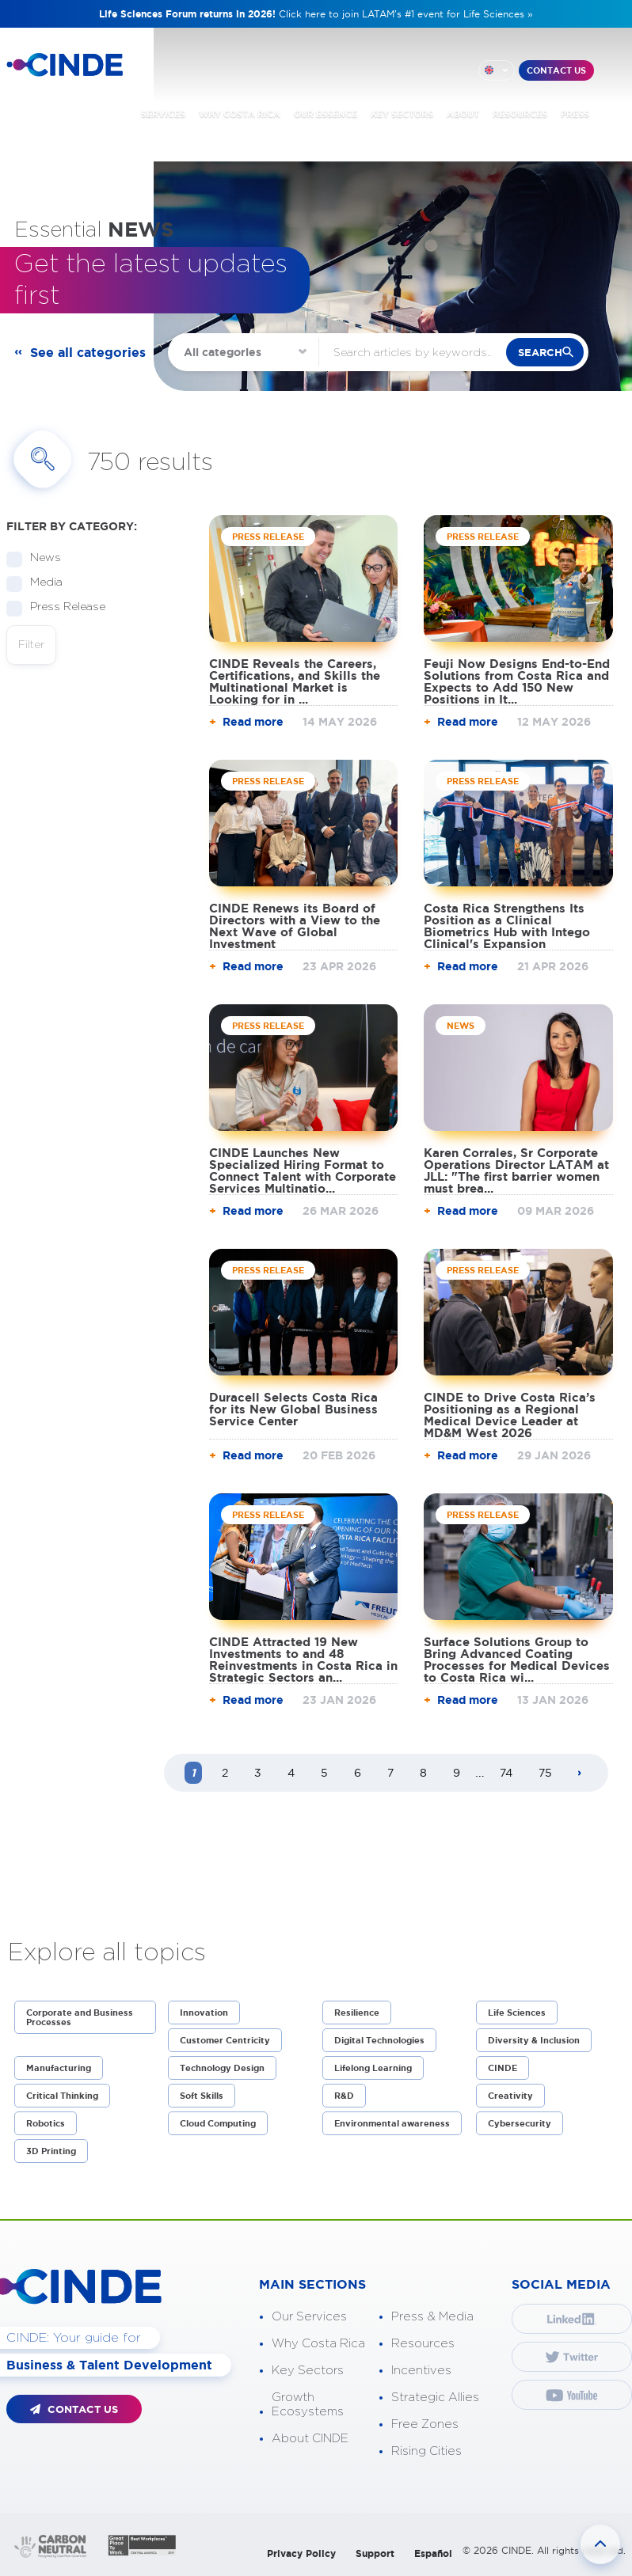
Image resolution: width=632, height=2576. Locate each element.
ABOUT (463, 114)
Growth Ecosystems (308, 2405)
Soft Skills (201, 2095)
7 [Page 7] (390, 1773)
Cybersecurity (519, 2123)
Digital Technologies (379, 2040)
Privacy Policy (301, 2553)
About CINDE (310, 2439)
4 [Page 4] (291, 1773)
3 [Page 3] (257, 1773)
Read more (253, 721)
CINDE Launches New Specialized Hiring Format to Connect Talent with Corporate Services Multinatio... (302, 1170)
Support (375, 2553)
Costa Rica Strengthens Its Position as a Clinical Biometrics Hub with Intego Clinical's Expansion (507, 925)
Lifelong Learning (373, 2068)
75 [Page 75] (545, 1773)
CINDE (502, 2068)
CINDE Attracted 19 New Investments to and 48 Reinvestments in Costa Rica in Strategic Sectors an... (303, 1659)
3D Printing (51, 2151)
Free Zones (425, 2424)
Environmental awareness (392, 2123)
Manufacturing (58, 2068)
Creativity (510, 2095)
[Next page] (580, 1773)
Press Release (62, 607)
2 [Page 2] (225, 1773)
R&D (344, 2095)
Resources (423, 2344)
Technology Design (222, 2068)
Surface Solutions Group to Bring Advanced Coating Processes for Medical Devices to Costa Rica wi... (517, 1659)
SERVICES (163, 114)
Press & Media (432, 2317)
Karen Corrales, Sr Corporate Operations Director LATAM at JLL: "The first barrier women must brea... (516, 1170)
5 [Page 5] (324, 1773)
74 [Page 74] (506, 1773)
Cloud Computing (218, 2123)
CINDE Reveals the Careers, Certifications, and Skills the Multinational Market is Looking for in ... (294, 681)
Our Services (309, 2317)
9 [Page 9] (456, 1773)
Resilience (356, 2012)
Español (433, 2553)
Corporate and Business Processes (79, 2017)
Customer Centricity (225, 2040)
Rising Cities (426, 2451)
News (40, 558)
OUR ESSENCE (325, 114)
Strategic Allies (435, 2397)
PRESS (575, 114)
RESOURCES (520, 114)
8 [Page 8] (423, 1773)
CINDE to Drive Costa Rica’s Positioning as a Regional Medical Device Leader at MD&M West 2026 (510, 1415)
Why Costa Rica (318, 2344)
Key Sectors (308, 2371)
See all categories (88, 352)
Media (41, 583)
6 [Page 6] (357, 1773)
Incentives (421, 2371)
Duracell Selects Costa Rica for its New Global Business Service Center (293, 1409)
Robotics (45, 2123)
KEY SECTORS (402, 114)
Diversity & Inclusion (534, 2040)
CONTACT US (556, 70)
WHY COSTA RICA (239, 114)
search (540, 353)
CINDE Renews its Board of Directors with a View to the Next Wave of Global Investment (294, 925)
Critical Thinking (62, 2095)
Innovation (204, 2012)
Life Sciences (517, 2012)
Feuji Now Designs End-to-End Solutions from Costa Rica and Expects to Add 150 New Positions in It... (517, 681)
